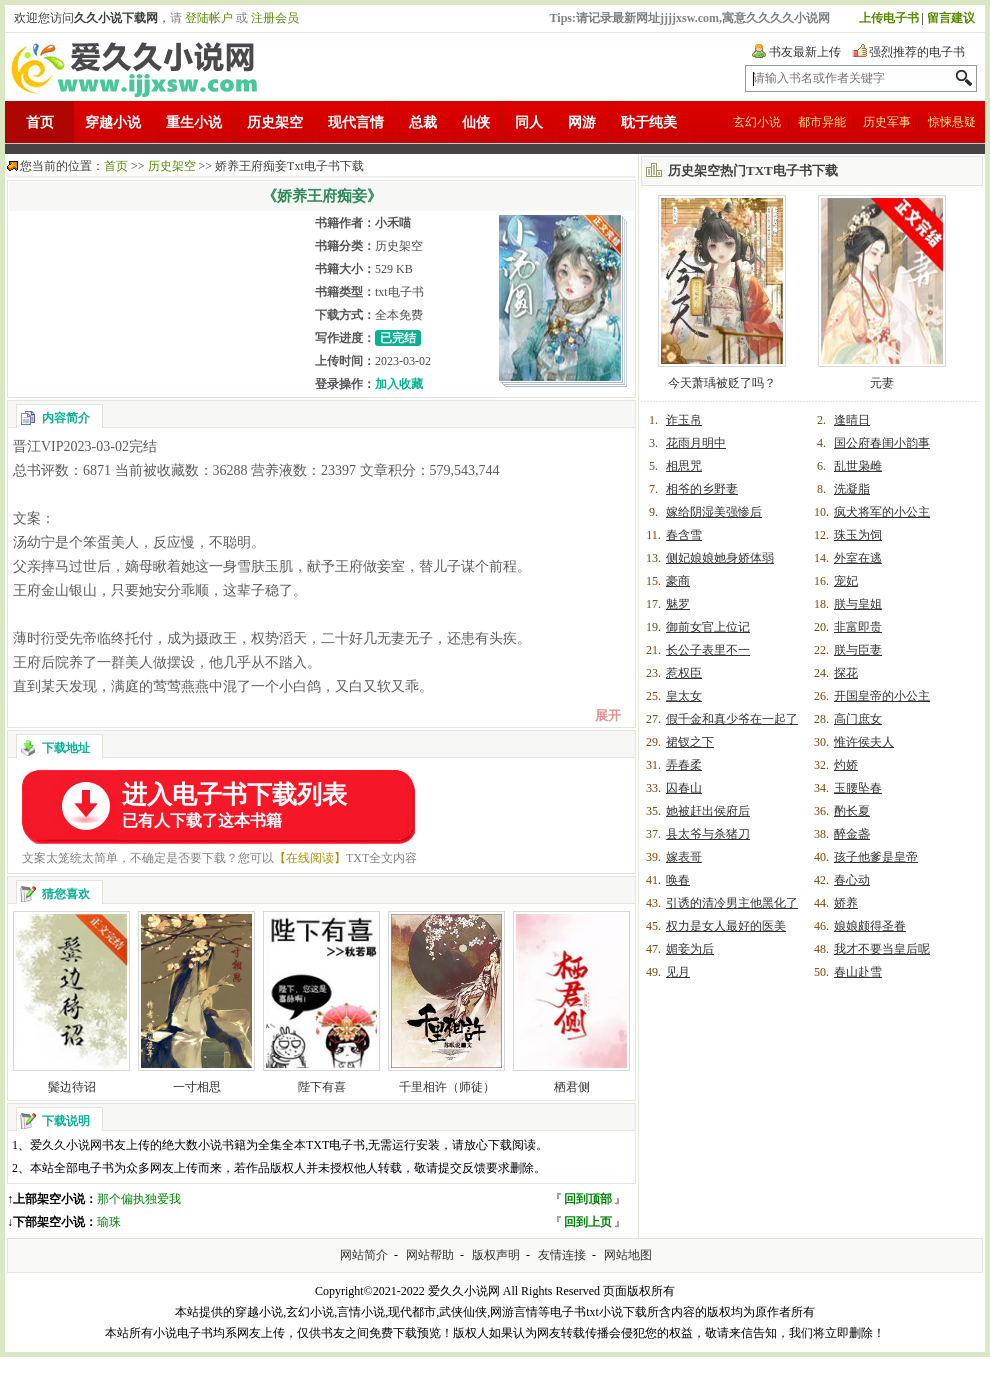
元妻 (882, 383)
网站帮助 (430, 1255)
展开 (608, 715)
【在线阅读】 (310, 858)
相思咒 (684, 466)
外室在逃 (858, 558)
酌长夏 (852, 811)
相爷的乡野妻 (702, 489)
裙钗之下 (690, 742)
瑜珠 (109, 1222)
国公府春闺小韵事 (882, 443)
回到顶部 (588, 1199)
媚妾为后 (690, 949)
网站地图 (628, 1255)
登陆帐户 (209, 18)
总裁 (423, 122)
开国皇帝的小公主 (882, 696)
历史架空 (275, 122)
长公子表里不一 (708, 650)
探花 (846, 673)
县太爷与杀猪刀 (708, 834)
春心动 (852, 880)
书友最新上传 (805, 52)
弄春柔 (684, 765)
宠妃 (846, 581)
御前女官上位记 (708, 627)
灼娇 (846, 765)
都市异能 (822, 122)
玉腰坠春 (858, 788)
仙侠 (476, 122)
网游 (582, 122)
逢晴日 (852, 420)
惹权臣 (684, 673)
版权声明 (496, 1255)
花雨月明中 (696, 443)
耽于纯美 (649, 122)
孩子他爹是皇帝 (876, 857)
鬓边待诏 (72, 1087)
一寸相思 (197, 1087)
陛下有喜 (322, 1087)
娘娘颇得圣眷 (870, 926)
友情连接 (562, 1255)
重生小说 (194, 122)
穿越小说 (113, 122)
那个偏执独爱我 (139, 1199)
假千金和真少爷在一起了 (732, 719)
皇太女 (684, 696)
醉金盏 (852, 834)
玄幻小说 (757, 122)
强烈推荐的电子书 (917, 52)
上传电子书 (889, 18)
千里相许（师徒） (447, 1087)
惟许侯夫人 (864, 742)
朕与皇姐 (858, 604)
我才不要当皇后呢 (882, 949)
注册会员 (275, 18)
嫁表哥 (684, 857)
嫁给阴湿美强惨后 (714, 512)
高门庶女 (858, 719)
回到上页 (588, 1222)
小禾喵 (393, 223)
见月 (678, 972)
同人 (529, 122)
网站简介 (364, 1255)
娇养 (846, 903)
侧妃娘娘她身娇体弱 (720, 558)
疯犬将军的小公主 (882, 512)
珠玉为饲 (858, 535)
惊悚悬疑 (952, 122)
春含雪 (684, 535)
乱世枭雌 (858, 466)
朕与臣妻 (858, 650)
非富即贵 (858, 627)
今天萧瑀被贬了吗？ (722, 383)
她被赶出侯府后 (708, 811)
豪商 (678, 581)
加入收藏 (399, 384)
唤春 (678, 880)
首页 (40, 122)
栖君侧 (572, 1087)
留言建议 (951, 18)
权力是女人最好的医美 (726, 926)
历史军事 (887, 122)
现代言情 (356, 122)
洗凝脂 (852, 489)
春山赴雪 (858, 972)
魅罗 (678, 604)
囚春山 (684, 788)
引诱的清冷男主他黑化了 (732, 903)
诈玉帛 (684, 420)
